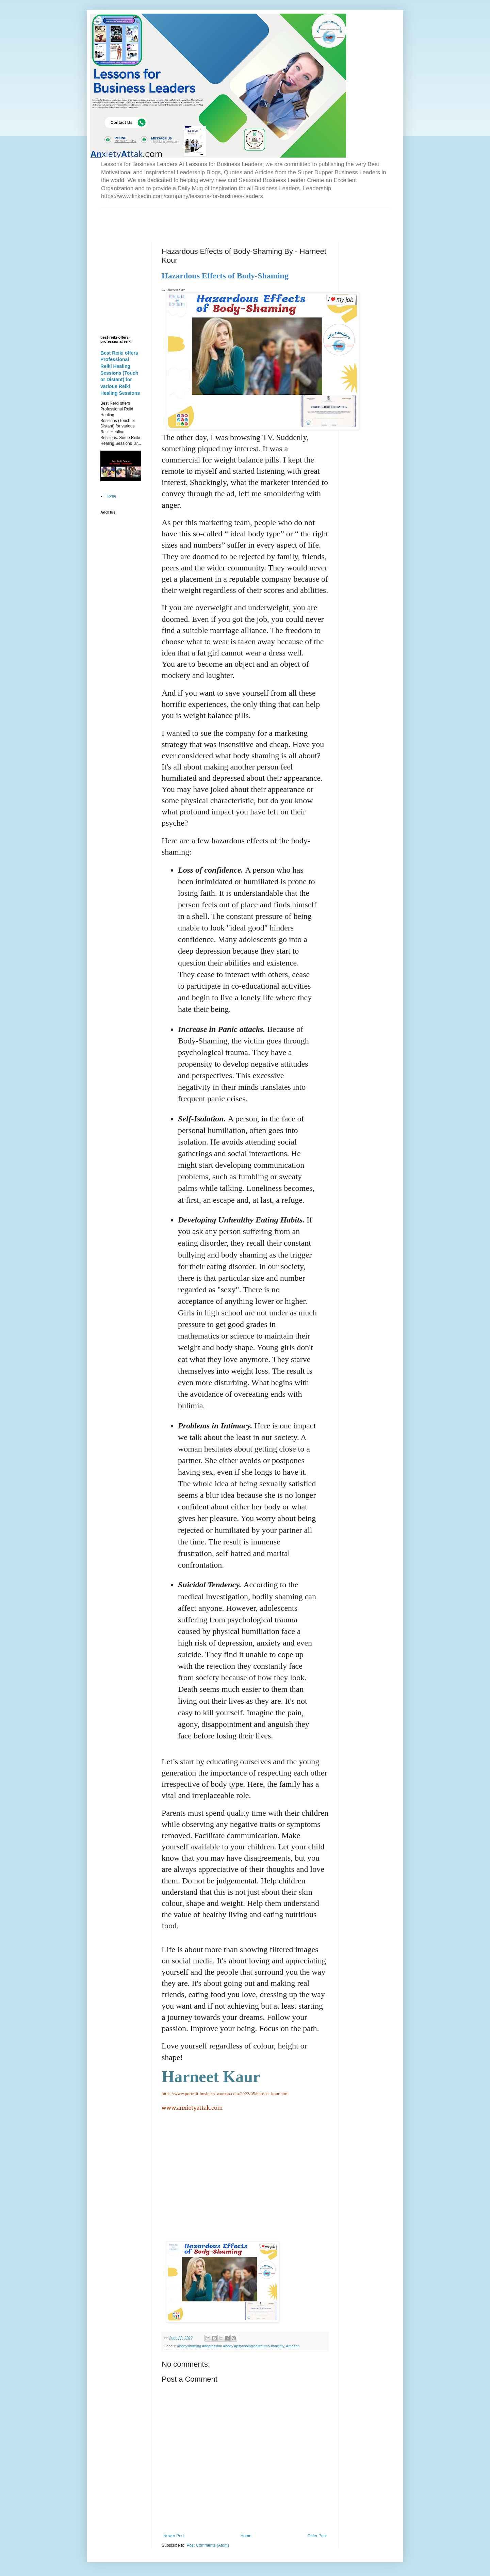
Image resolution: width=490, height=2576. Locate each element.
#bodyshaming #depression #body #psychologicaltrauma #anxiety (230, 2346)
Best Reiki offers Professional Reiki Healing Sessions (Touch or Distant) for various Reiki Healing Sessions (120, 373)
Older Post (317, 2535)
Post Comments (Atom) (207, 2545)
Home (246, 2535)
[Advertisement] (180, 219)
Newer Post (173, 2535)
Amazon (293, 2346)
